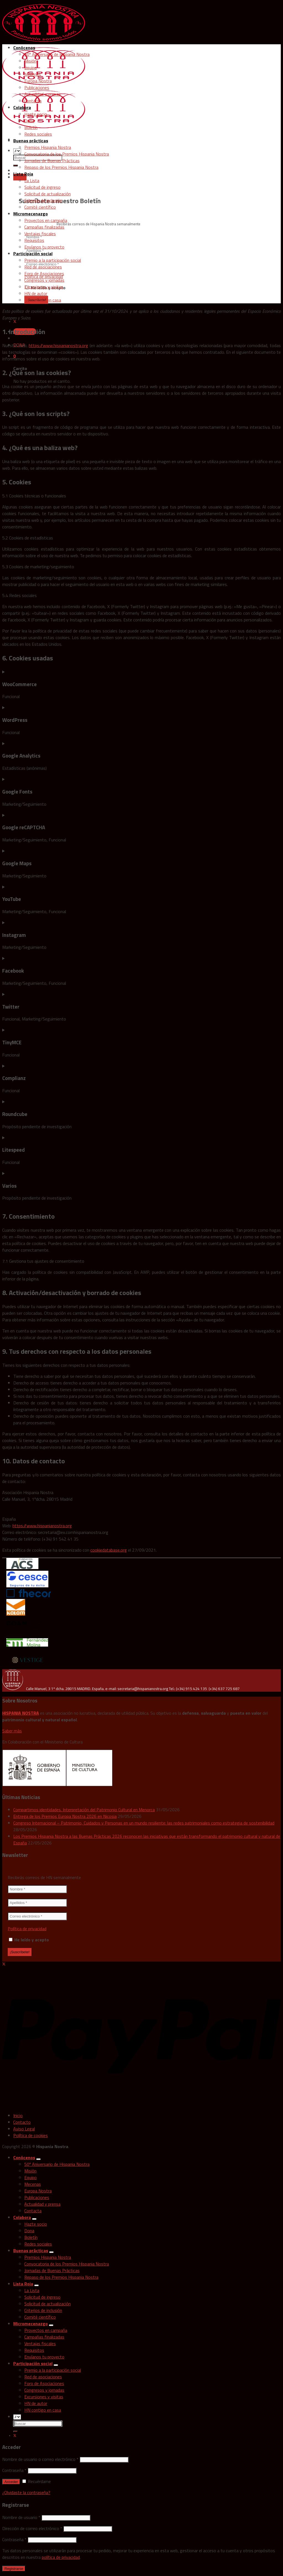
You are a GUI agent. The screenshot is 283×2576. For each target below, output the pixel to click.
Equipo (30, 67)
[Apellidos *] (37, 1903)
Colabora (22, 107)
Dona (29, 120)
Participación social (33, 253)
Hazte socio (35, 114)
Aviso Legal (24, 2128)
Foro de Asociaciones (44, 273)
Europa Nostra (38, 80)
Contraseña (14, 2470)
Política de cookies (30, 2135)
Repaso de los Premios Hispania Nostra (61, 167)
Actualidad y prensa (42, 94)
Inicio (18, 2115)
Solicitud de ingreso (42, 187)
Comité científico (40, 207)
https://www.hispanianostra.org (58, 345)
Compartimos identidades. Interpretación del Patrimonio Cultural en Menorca (84, 1809)
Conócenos (24, 47)
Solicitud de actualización (47, 193)
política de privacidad (61, 2557)
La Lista (31, 180)
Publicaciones (36, 87)
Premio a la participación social (52, 260)
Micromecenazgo (30, 213)
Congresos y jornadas (44, 280)
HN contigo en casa (42, 300)
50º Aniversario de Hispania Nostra (57, 54)
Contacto (22, 2122)
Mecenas (32, 74)
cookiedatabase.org (108, 1550)
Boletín (31, 127)
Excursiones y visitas (43, 286)
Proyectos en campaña (45, 220)
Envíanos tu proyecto (44, 247)
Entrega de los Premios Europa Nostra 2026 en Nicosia (65, 1816)
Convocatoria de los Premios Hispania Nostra (66, 154)
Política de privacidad (27, 1928)
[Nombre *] (37, 1889)
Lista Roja (23, 173)
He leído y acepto (29, 1939)
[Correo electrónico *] (37, 1916)
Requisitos (34, 240)
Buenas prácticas (30, 140)
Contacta (32, 100)
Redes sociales (38, 134)
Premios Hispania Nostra (47, 147)
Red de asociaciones (43, 266)
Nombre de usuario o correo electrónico (40, 2459)
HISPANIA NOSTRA (20, 1713)
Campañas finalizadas (44, 227)
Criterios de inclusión (43, 200)
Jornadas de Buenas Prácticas (52, 160)
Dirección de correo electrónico (32, 2528)
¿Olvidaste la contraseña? (26, 2492)
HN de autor (35, 293)
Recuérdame (36, 2481)
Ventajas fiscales (40, 233)
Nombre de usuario (21, 2517)
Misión (30, 61)
